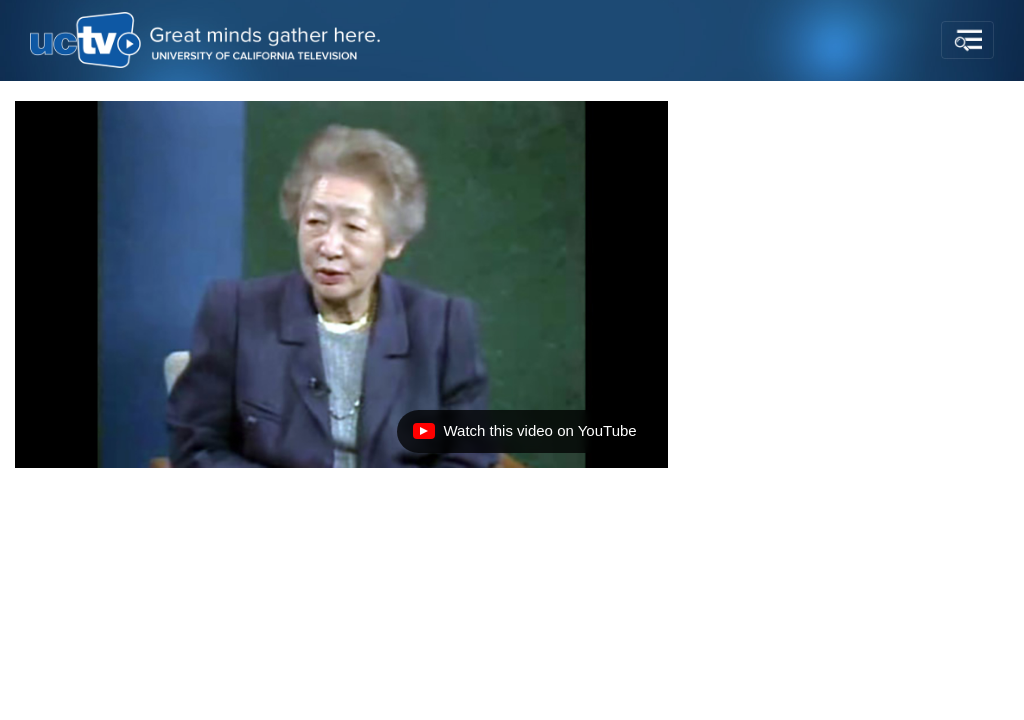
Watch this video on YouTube (524, 436)
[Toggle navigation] (967, 40)
